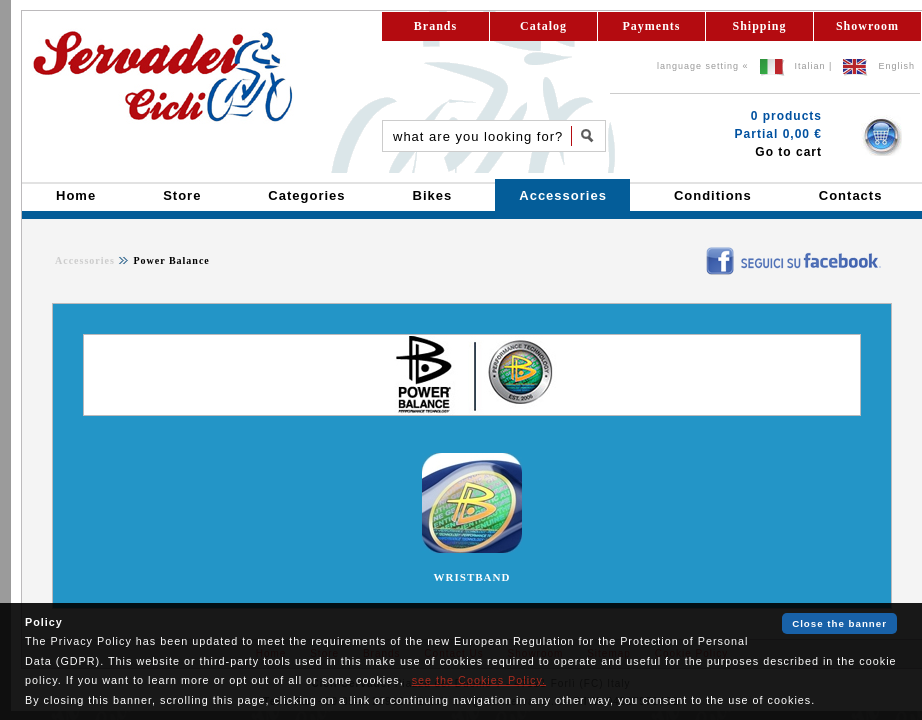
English (896, 66)
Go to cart (788, 152)
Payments (652, 26)
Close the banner (839, 623)
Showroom (867, 26)
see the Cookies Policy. (479, 680)
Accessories (85, 260)
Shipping (759, 26)
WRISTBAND (472, 577)
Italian (810, 66)
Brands (435, 26)
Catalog (543, 26)
